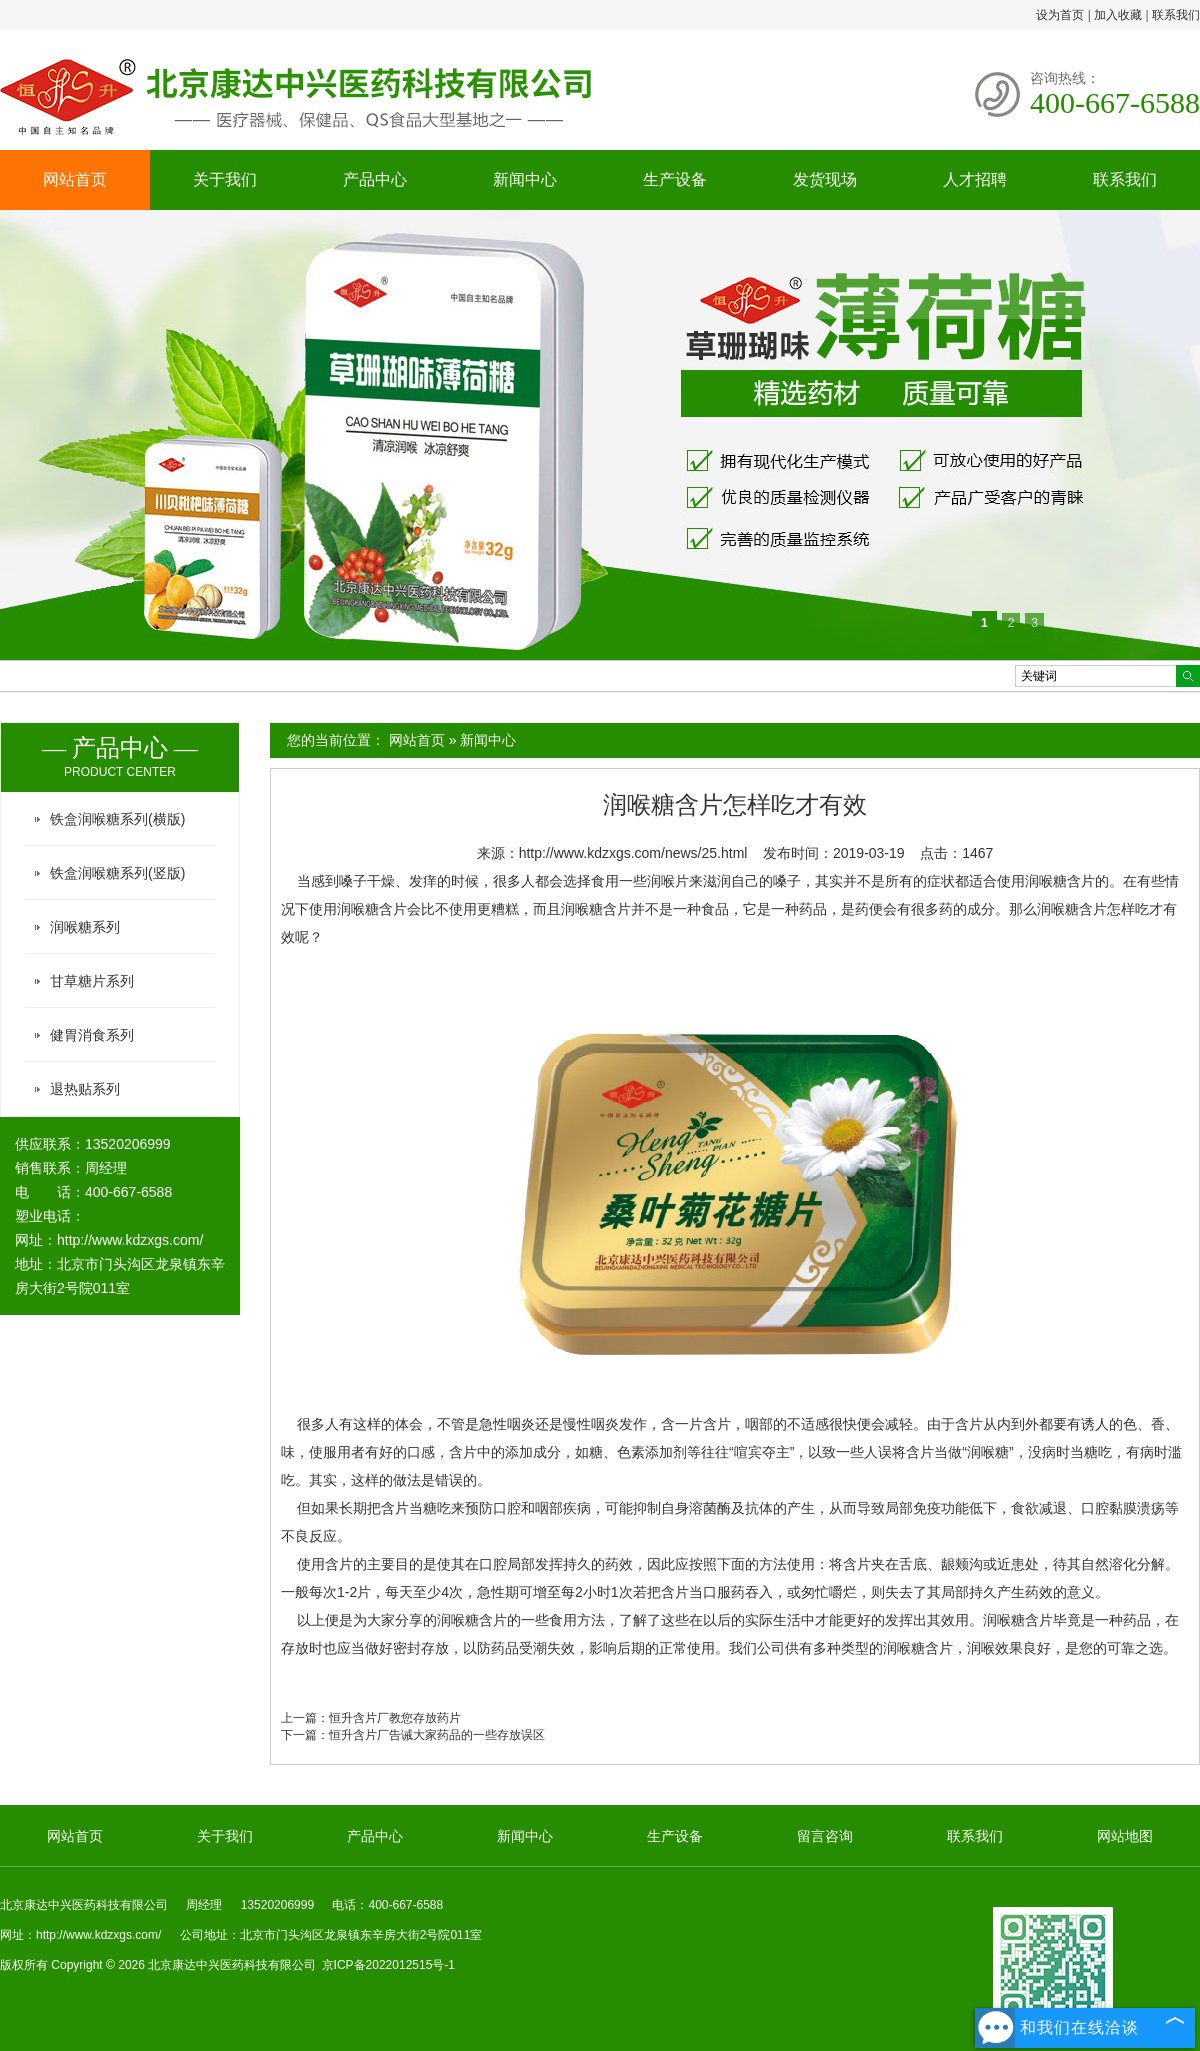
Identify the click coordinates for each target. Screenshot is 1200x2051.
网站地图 (1125, 1836)
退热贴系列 (85, 1089)
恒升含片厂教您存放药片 (395, 1718)
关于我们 (225, 179)
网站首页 (75, 179)
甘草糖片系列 (92, 981)
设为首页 (1060, 15)
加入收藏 (1118, 15)
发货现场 (825, 179)
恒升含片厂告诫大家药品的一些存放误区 (437, 1735)
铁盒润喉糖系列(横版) (117, 819)
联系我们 (1176, 15)
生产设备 (675, 179)
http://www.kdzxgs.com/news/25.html (633, 853)
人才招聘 (975, 179)
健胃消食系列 (92, 1035)
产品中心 (375, 179)
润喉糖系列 (85, 927)
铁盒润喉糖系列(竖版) (117, 873)
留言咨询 (825, 1836)
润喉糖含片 (1072, 909)
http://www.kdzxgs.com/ (130, 1240)
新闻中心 (525, 179)
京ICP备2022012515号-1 (388, 1965)
